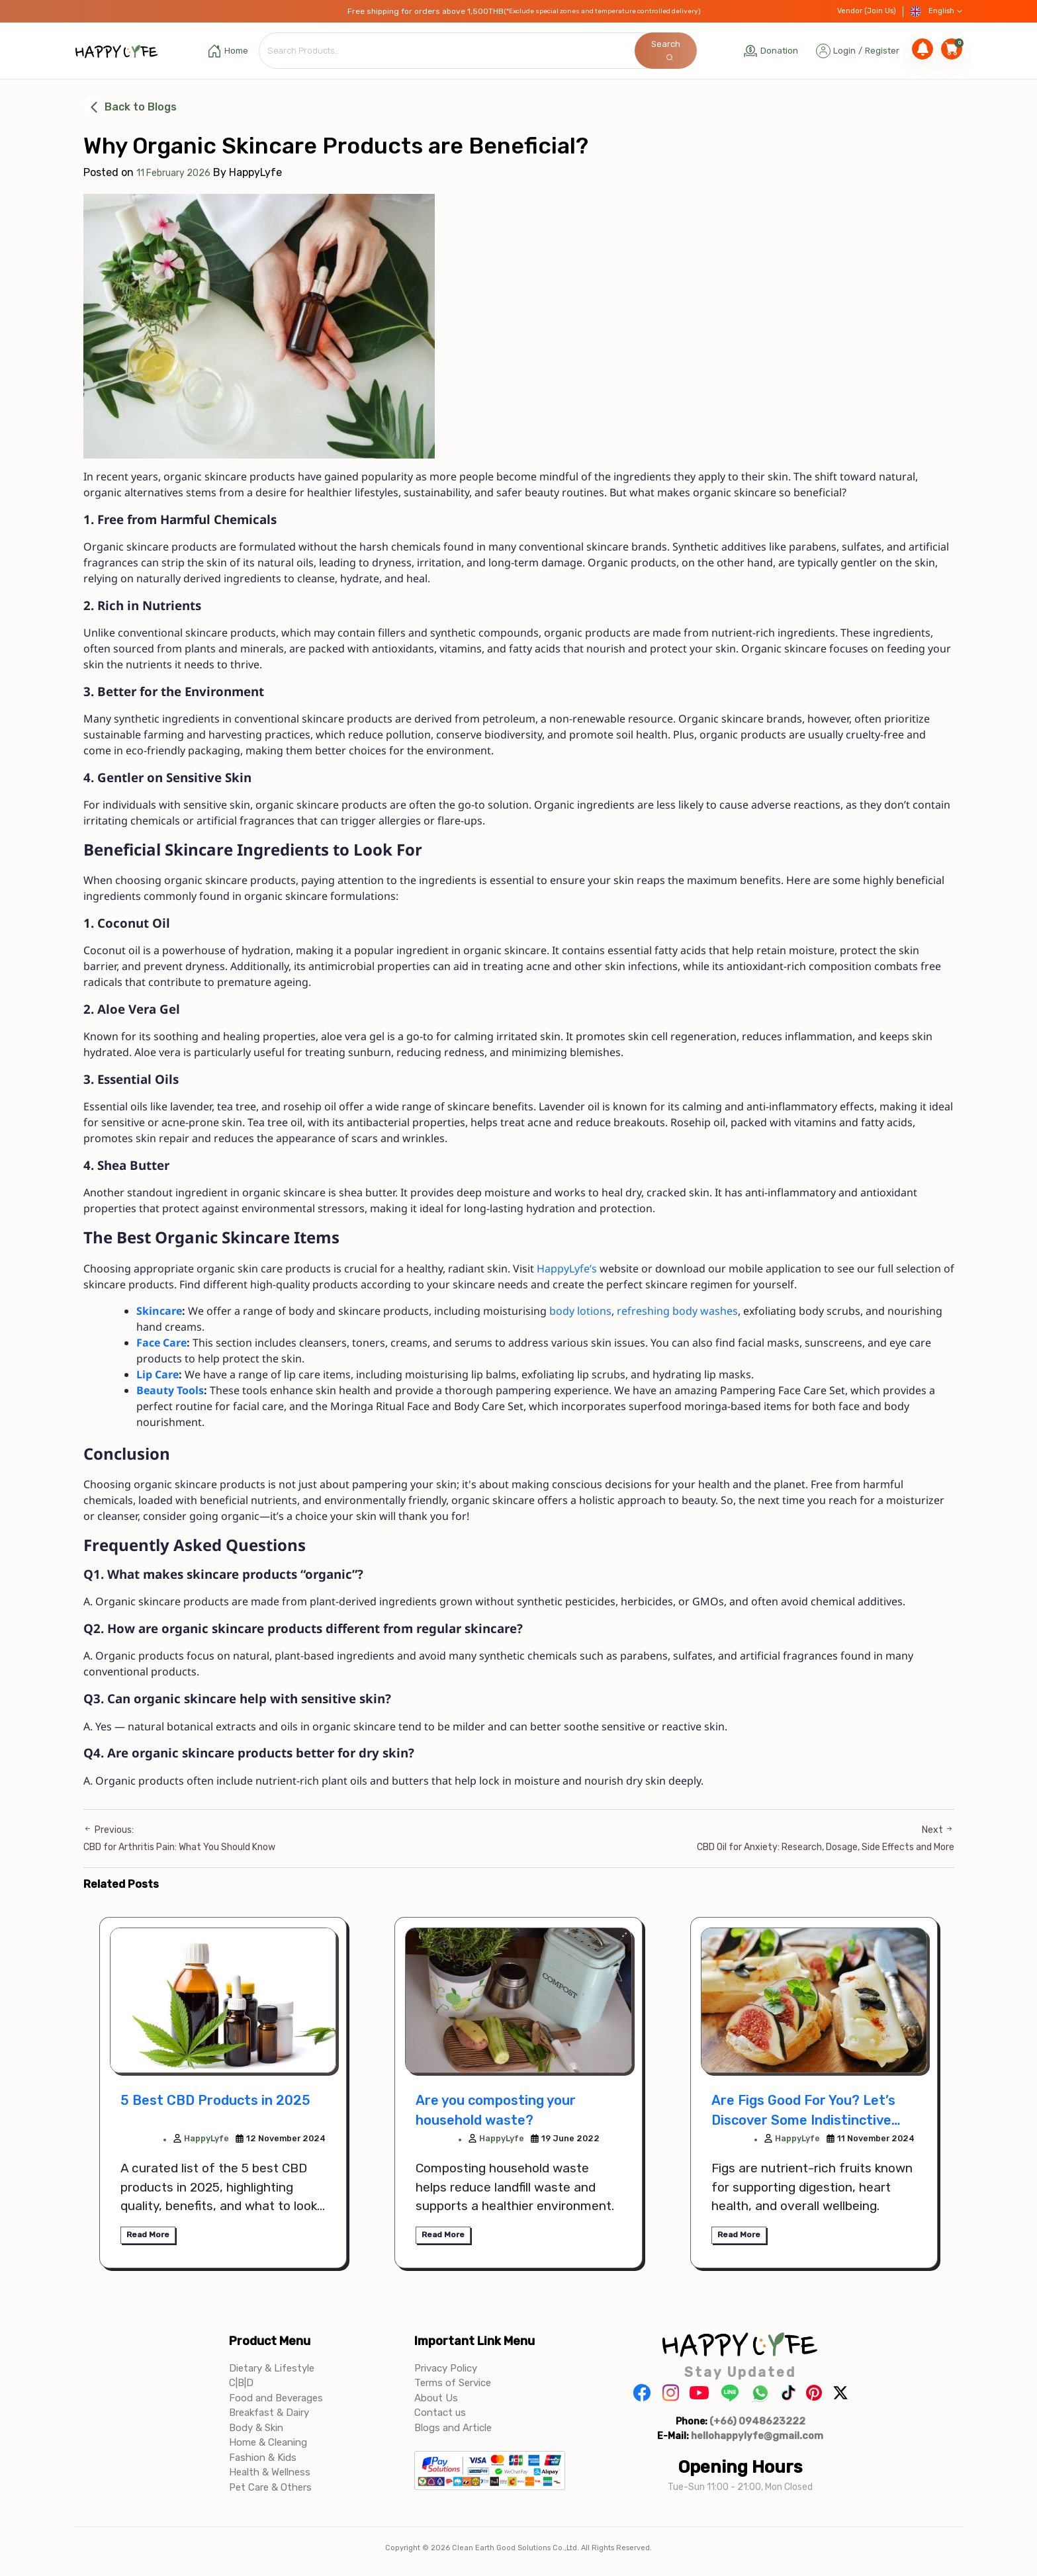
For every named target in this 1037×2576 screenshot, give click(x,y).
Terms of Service (452, 2383)
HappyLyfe (201, 2138)
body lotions (580, 1311)
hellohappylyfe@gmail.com (757, 2436)
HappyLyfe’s (567, 1269)
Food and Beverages (276, 2399)
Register (882, 51)
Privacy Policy (445, 2369)
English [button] (936, 11)
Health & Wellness (269, 2473)
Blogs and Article (453, 2428)
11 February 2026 (173, 173)
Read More (148, 2235)
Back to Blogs (130, 107)
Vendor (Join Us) (866, 11)
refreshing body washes (677, 1311)
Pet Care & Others (270, 2488)
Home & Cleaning (268, 2443)
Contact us (440, 2413)
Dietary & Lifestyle (271, 2369)
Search (665, 50)
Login (844, 51)
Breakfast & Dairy (269, 2413)
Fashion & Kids (262, 2458)
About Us (436, 2399)
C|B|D (241, 2383)
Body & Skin (256, 2428)
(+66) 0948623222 (757, 2422)
